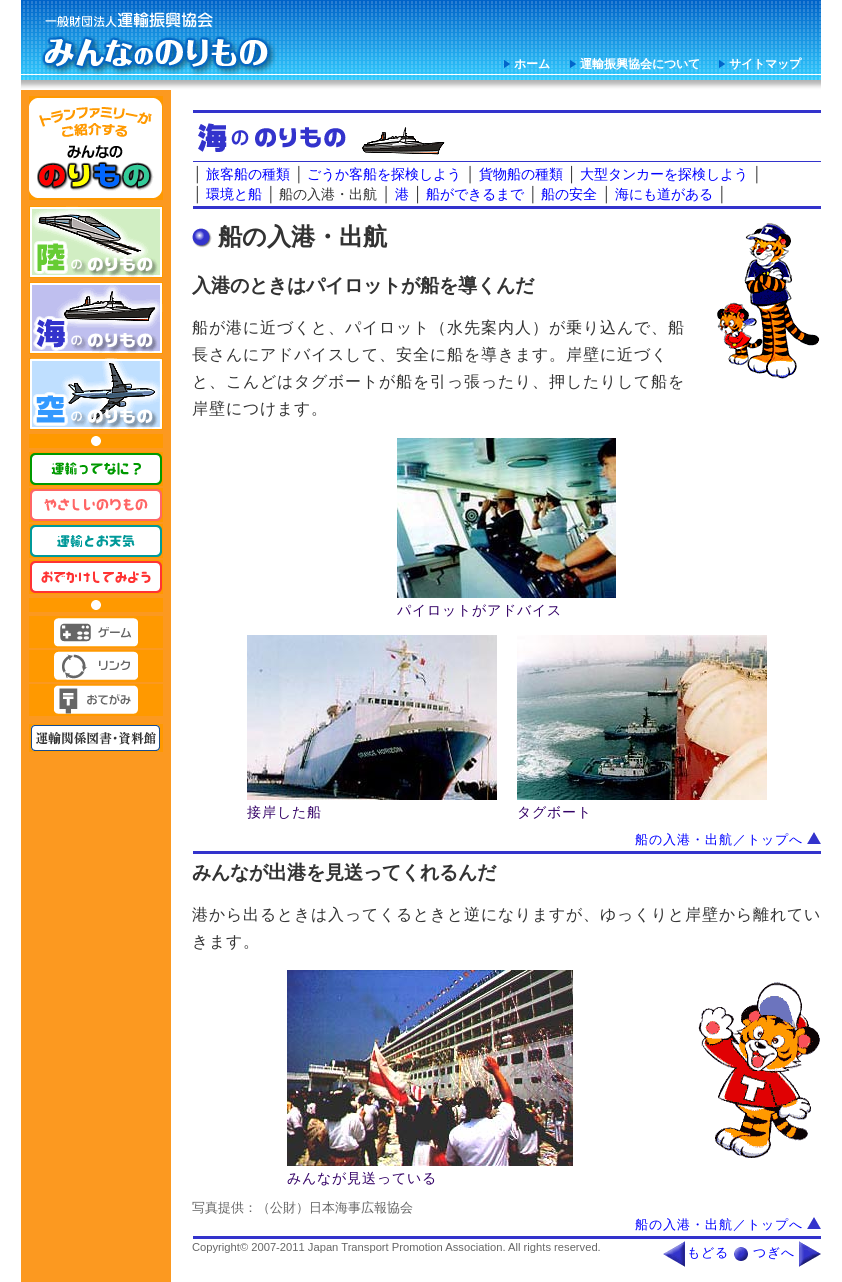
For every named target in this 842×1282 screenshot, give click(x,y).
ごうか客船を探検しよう (384, 174)
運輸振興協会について (640, 64)
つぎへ (774, 1253)
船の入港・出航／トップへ (728, 840)
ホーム (532, 64)
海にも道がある (664, 194)
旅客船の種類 (248, 174)
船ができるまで (475, 194)
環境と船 (234, 194)
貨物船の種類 (521, 174)
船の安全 (569, 194)
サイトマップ (765, 64)
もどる (708, 1253)
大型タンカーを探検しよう (664, 174)
